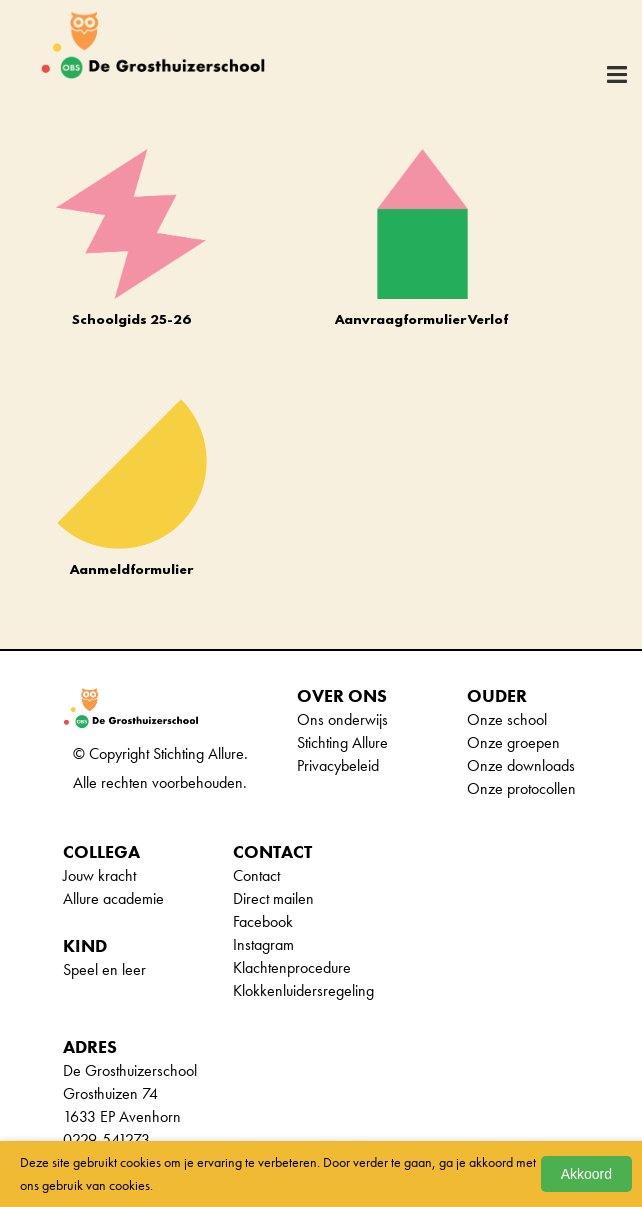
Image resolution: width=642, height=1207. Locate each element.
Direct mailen (273, 898)
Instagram (263, 944)
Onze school (507, 719)
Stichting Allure (342, 742)
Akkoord (586, 1174)
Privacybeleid (338, 765)
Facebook (263, 921)
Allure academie (113, 898)
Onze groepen (513, 742)
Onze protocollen (521, 788)
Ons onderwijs (342, 719)
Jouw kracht (99, 875)
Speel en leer (104, 969)
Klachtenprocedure (292, 967)
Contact (256, 875)
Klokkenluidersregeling (303, 990)
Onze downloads (521, 765)
